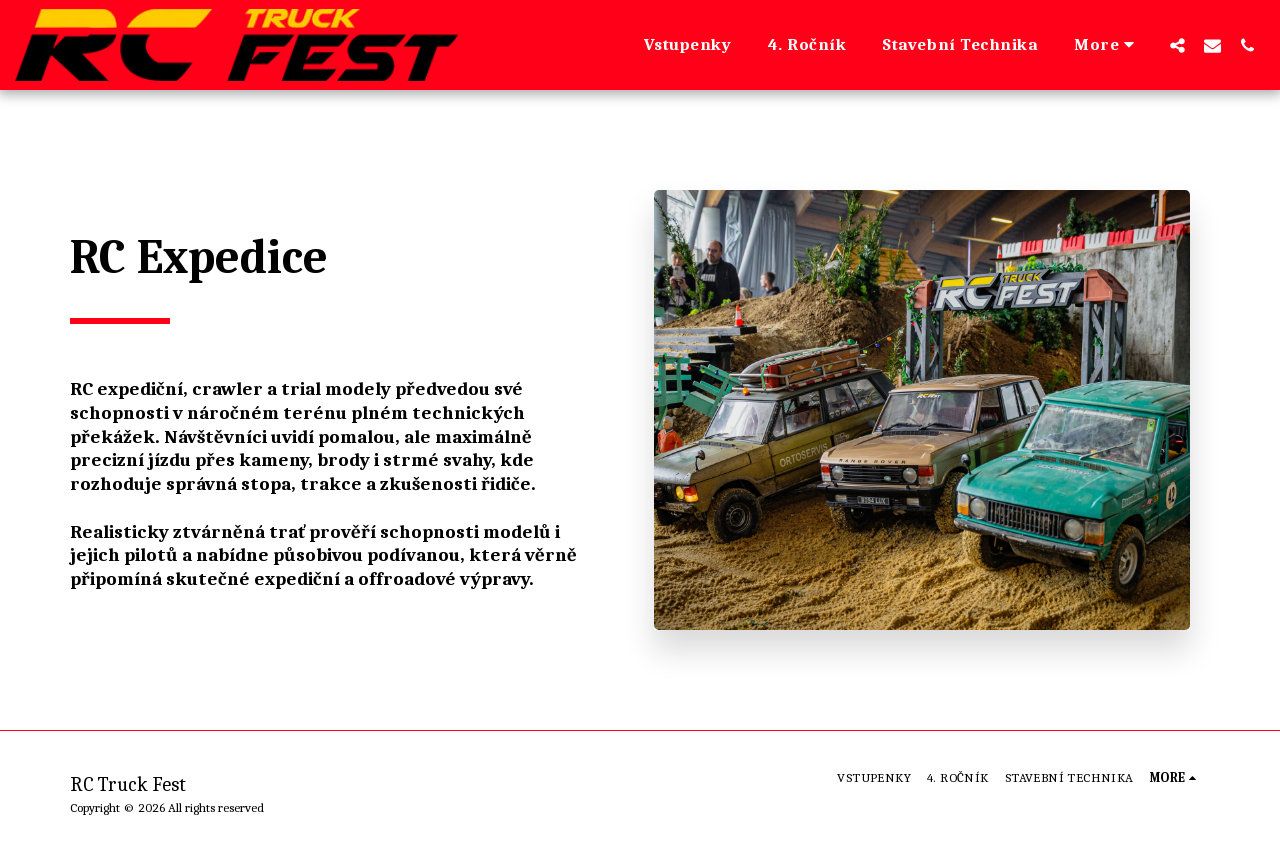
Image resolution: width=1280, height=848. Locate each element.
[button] (1177, 45)
